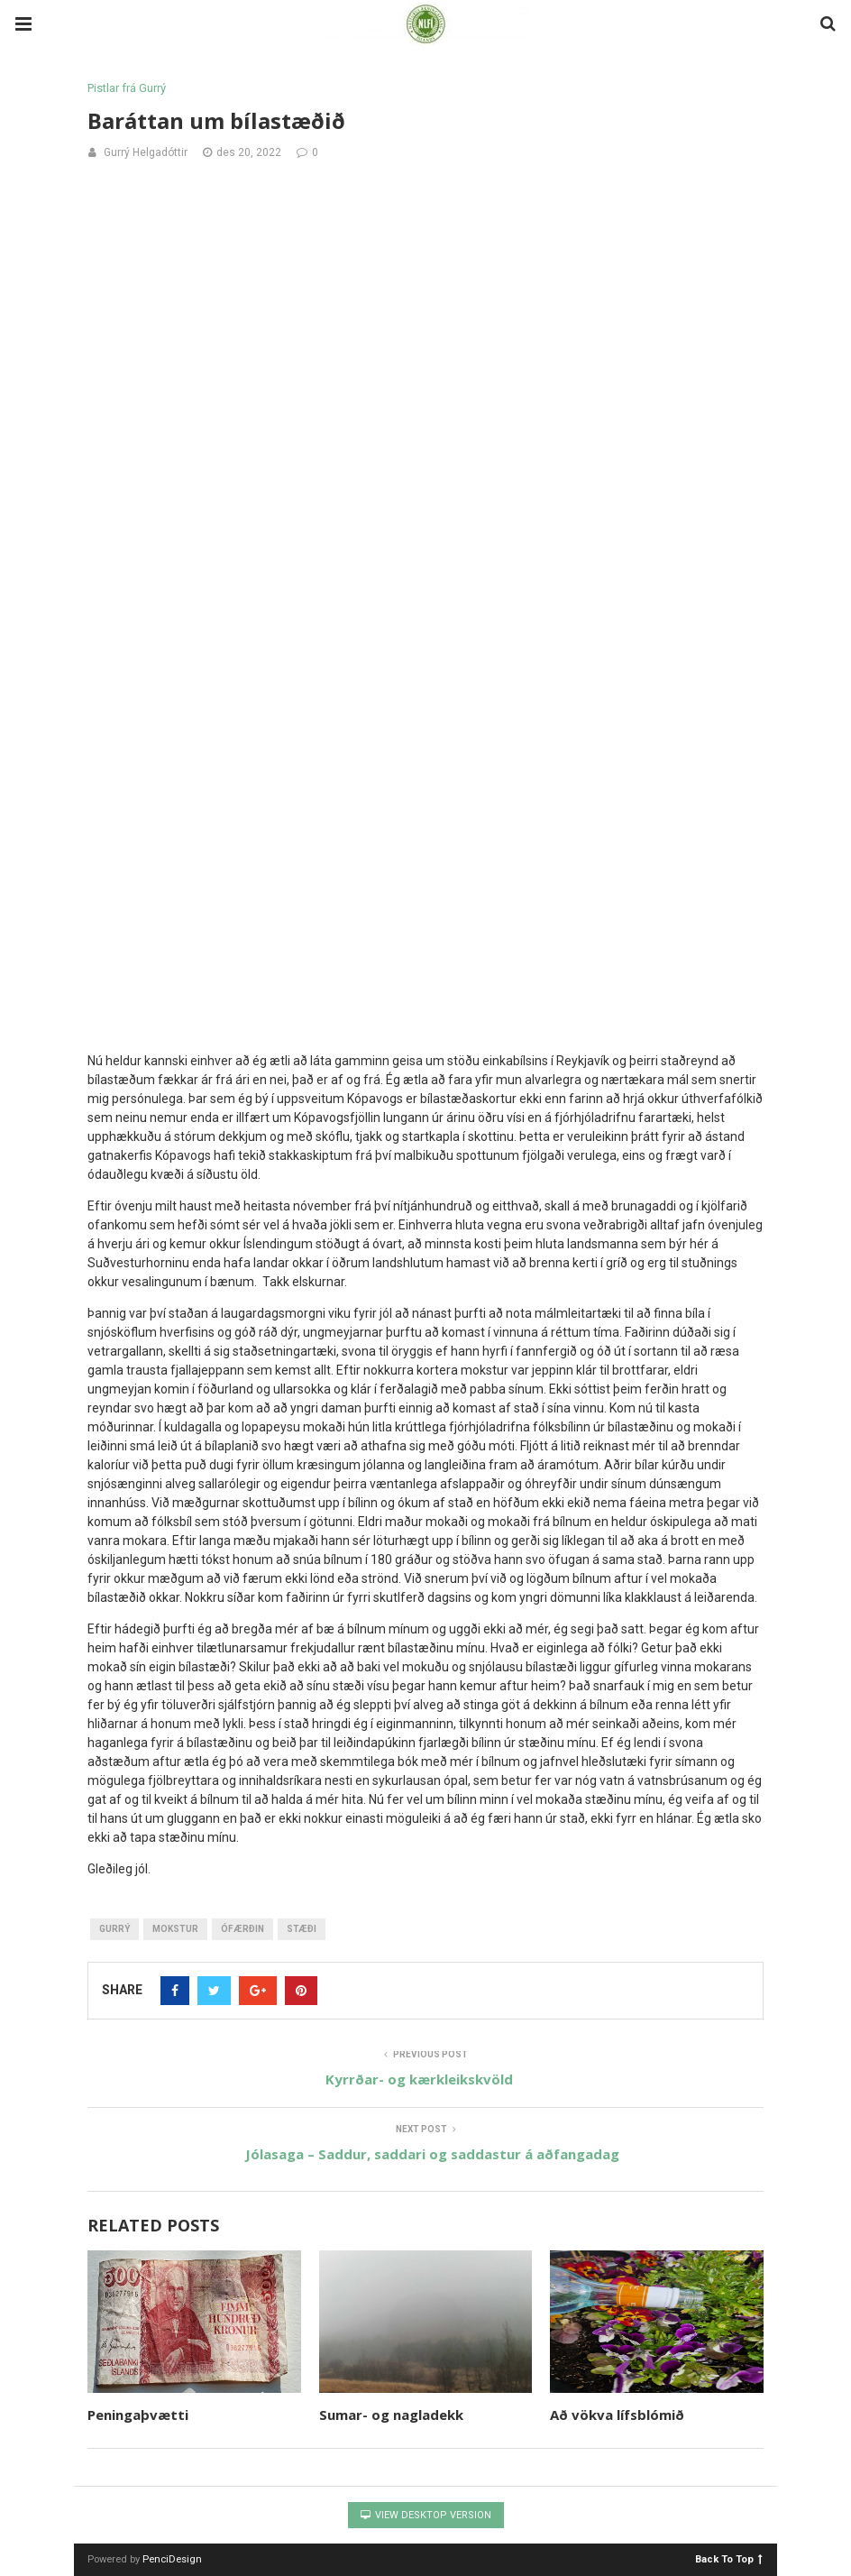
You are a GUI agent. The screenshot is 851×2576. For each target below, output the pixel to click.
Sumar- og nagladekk (391, 2415)
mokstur (175, 1929)
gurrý (114, 1929)
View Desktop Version (426, 2515)
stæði (301, 1929)
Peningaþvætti (137, 2415)
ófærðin (242, 1929)
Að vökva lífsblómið (617, 2415)
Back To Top (729, 2558)
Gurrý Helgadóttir (146, 152)
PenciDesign (172, 2559)
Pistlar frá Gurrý (126, 88)
